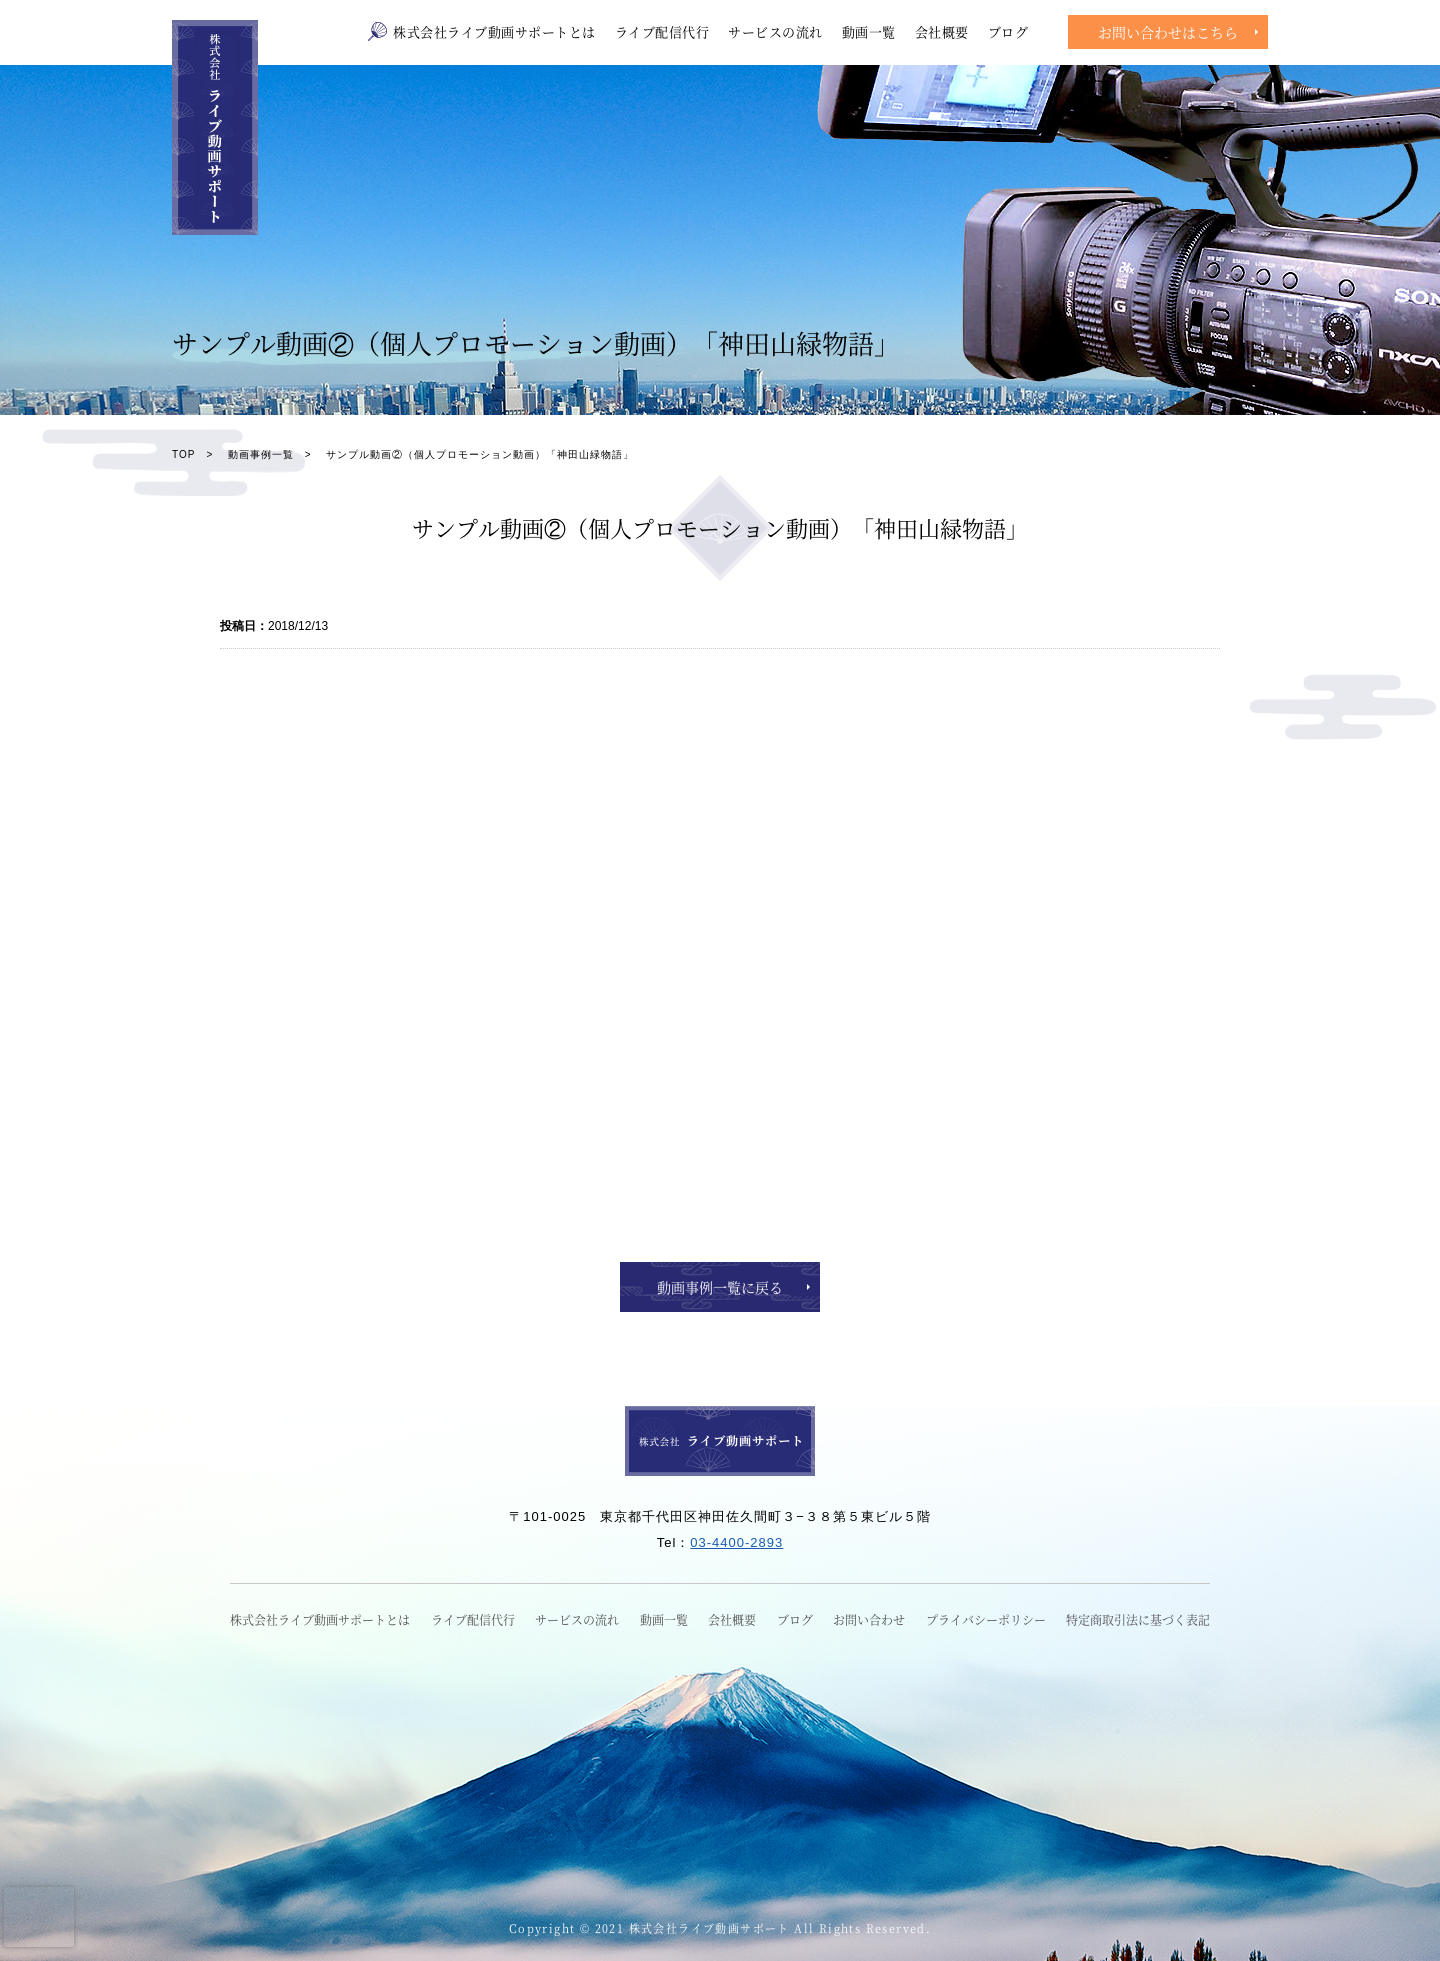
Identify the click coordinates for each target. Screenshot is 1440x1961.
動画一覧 (869, 31)
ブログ (1008, 31)
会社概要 (942, 31)
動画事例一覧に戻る (720, 1287)
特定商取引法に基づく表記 (1138, 1619)
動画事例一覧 (261, 454)
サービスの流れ (775, 31)
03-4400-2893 (736, 1542)
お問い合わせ (869, 1619)
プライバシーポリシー (986, 1619)
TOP (183, 454)
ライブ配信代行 (662, 31)
